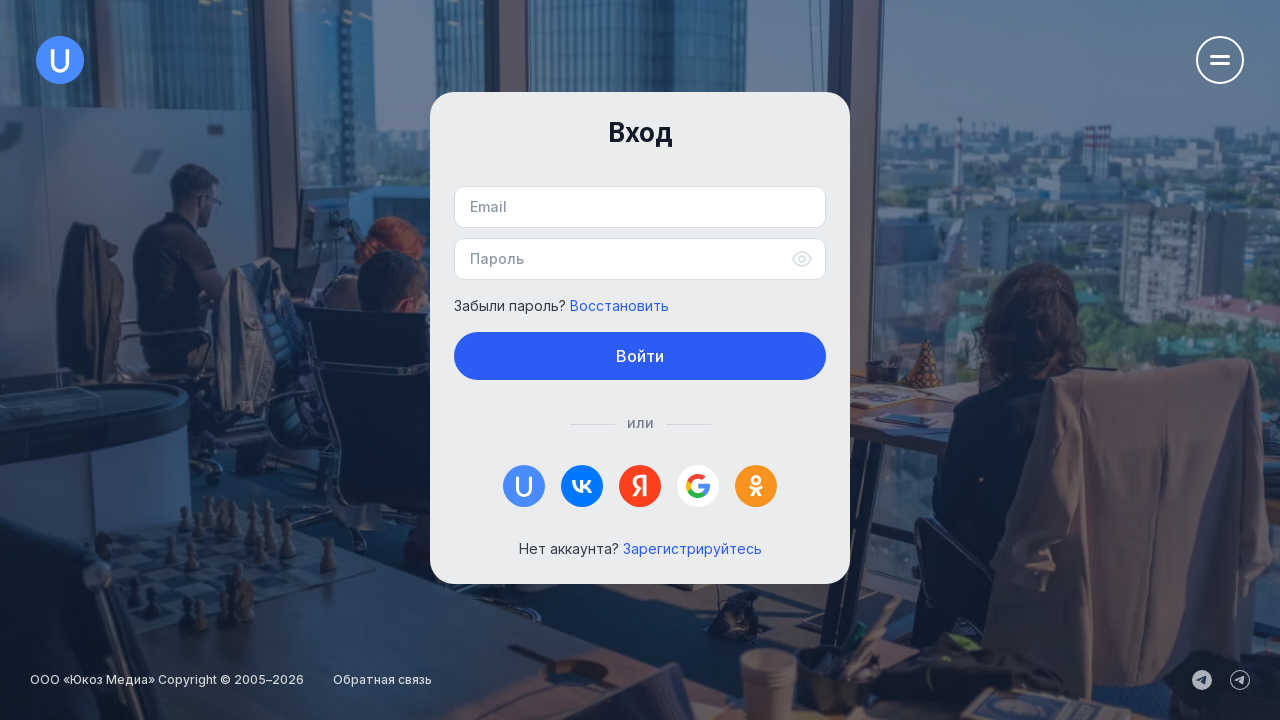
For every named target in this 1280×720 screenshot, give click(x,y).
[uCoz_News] (1202, 680)
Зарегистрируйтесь (692, 548)
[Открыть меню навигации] (1220, 60)
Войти (640, 356)
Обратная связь (382, 679)
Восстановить (619, 305)
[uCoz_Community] (1240, 680)
